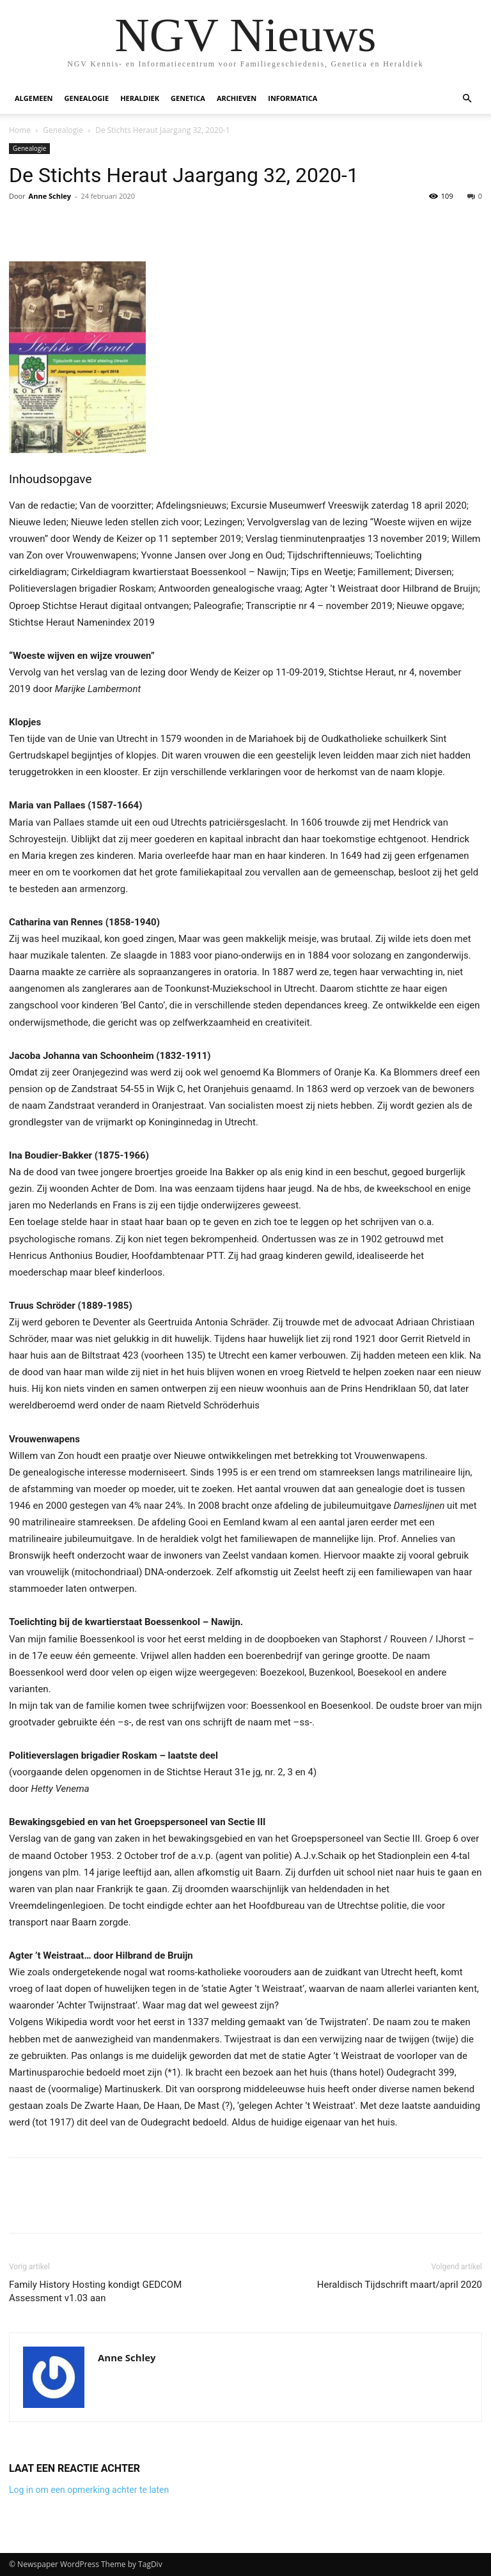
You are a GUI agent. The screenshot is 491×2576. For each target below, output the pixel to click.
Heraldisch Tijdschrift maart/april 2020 (399, 2284)
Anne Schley (50, 196)
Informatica (292, 98)
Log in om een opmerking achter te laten (89, 2490)
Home (20, 130)
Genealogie (87, 98)
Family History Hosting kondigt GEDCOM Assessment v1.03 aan (95, 2291)
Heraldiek (139, 98)
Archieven (236, 98)
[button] (466, 99)
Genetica (188, 98)
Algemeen (34, 98)
